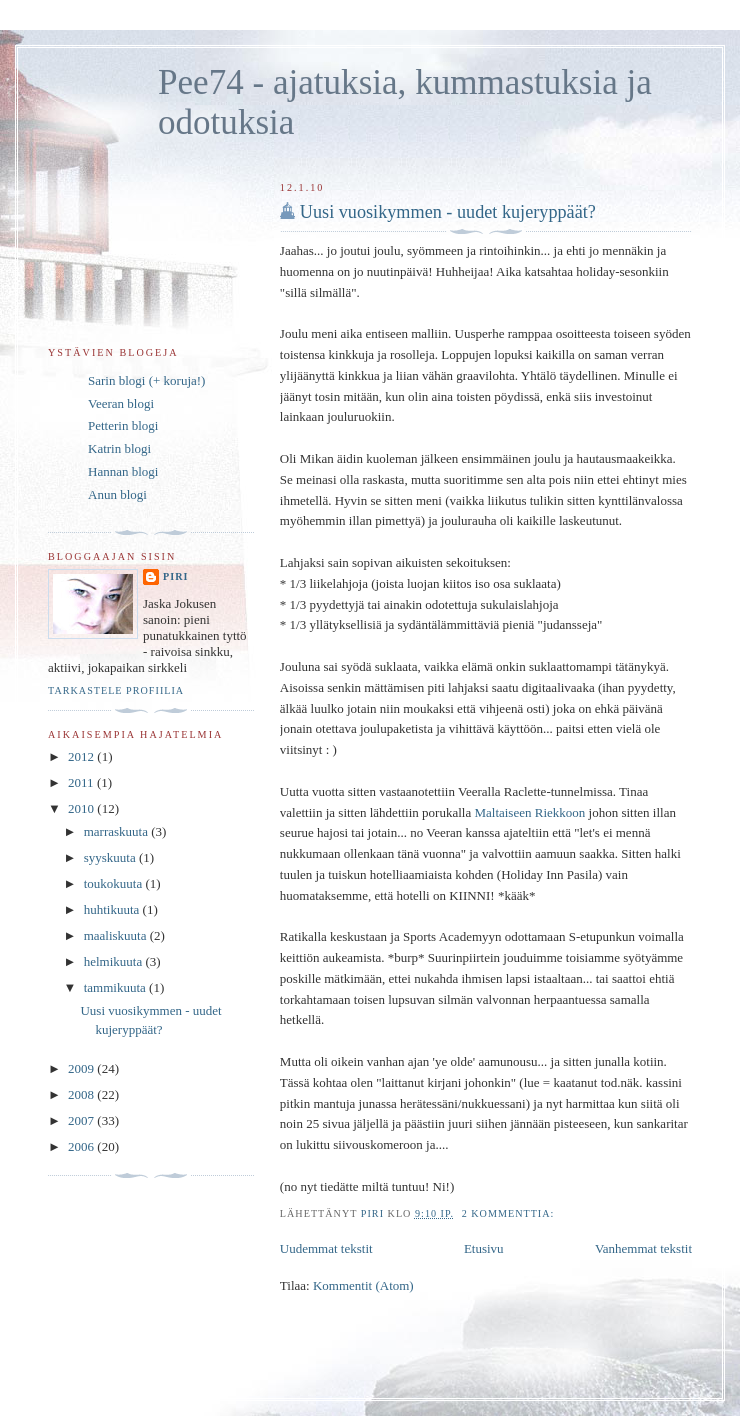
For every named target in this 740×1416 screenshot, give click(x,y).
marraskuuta (118, 831)
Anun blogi (117, 494)
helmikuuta (115, 961)
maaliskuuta (117, 935)
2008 (82, 1094)
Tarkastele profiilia (116, 690)
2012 (82, 756)
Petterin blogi (123, 425)
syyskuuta (111, 857)
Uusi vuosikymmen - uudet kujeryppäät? (448, 212)
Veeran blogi (121, 403)
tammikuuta (116, 987)
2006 (82, 1146)
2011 (82, 782)
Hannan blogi (123, 471)
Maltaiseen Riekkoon (529, 812)
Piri (175, 576)
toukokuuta (115, 883)
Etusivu (484, 1248)
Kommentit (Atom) (363, 1285)
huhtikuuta (113, 909)
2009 (82, 1068)
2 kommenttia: (510, 1213)
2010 (82, 808)
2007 (82, 1120)
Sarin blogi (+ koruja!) (146, 380)
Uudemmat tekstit (326, 1248)
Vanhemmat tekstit (643, 1248)
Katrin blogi (119, 448)
